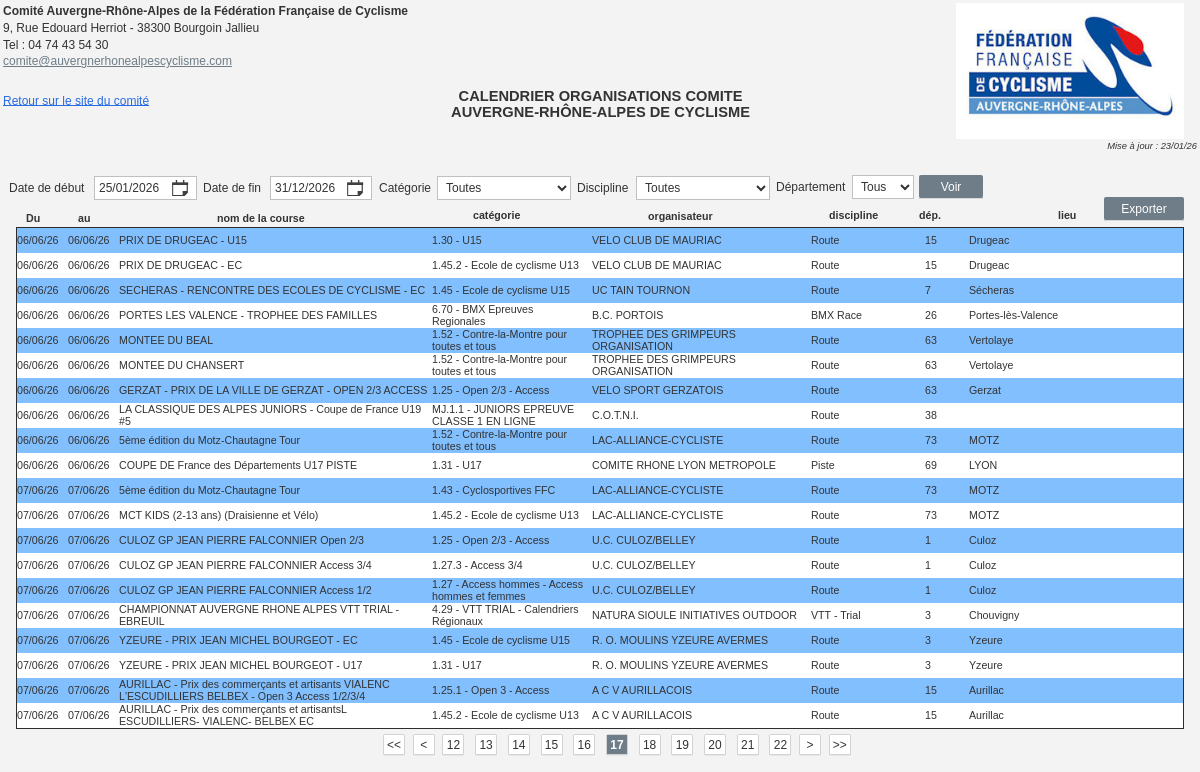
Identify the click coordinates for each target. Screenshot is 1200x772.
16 (584, 745)
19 (682, 745)
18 (649, 745)
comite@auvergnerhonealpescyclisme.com (117, 61)
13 (485, 745)
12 (453, 745)
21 (747, 745)
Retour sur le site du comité (76, 100)
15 (551, 745)
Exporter (1143, 209)
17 (616, 745)
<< (394, 745)
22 (780, 745)
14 (518, 745)
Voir (951, 187)
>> (840, 745)
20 (714, 745)
